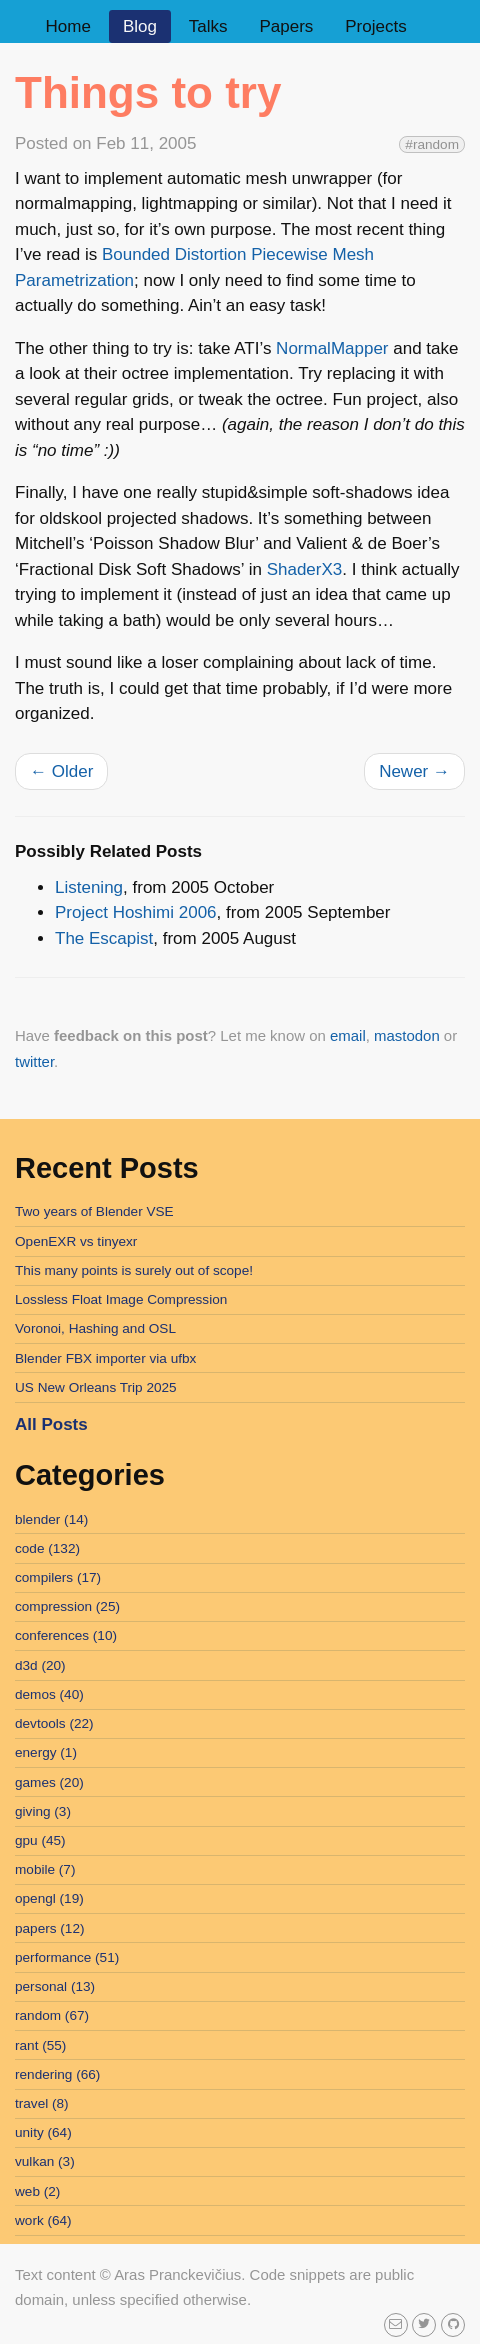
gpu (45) (40, 1840)
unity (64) (43, 2132)
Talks (208, 26)
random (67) (52, 2015)
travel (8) (42, 2103)
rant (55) (40, 2045)
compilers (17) (58, 1577)
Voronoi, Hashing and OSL (95, 1328)
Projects (375, 26)
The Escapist (104, 938)
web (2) (37, 2191)
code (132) (47, 1548)
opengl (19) (49, 1898)
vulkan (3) (45, 2161)
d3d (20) (40, 1665)
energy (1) (46, 1752)
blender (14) (51, 1519)
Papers (286, 26)
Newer (414, 771)
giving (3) (43, 1811)
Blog (140, 26)
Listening (89, 887)
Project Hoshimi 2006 (136, 912)
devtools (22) (54, 1723)
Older (61, 771)
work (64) (43, 2220)
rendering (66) (57, 2074)
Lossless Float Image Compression (121, 1299)
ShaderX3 (305, 569)
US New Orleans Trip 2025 (96, 1387)
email (348, 1035)
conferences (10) (66, 1635)
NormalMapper (332, 348)
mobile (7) (45, 1869)
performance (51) (67, 1957)
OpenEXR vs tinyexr (76, 1241)
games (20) (49, 1782)
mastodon (407, 1035)
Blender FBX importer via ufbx (105, 1358)
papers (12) (50, 1928)
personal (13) (55, 1986)
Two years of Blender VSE (94, 1211)
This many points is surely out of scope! (134, 1270)
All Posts (51, 1424)
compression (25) (67, 1606)
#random (432, 144)
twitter (34, 1061)
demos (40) (49, 1694)
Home (68, 26)
